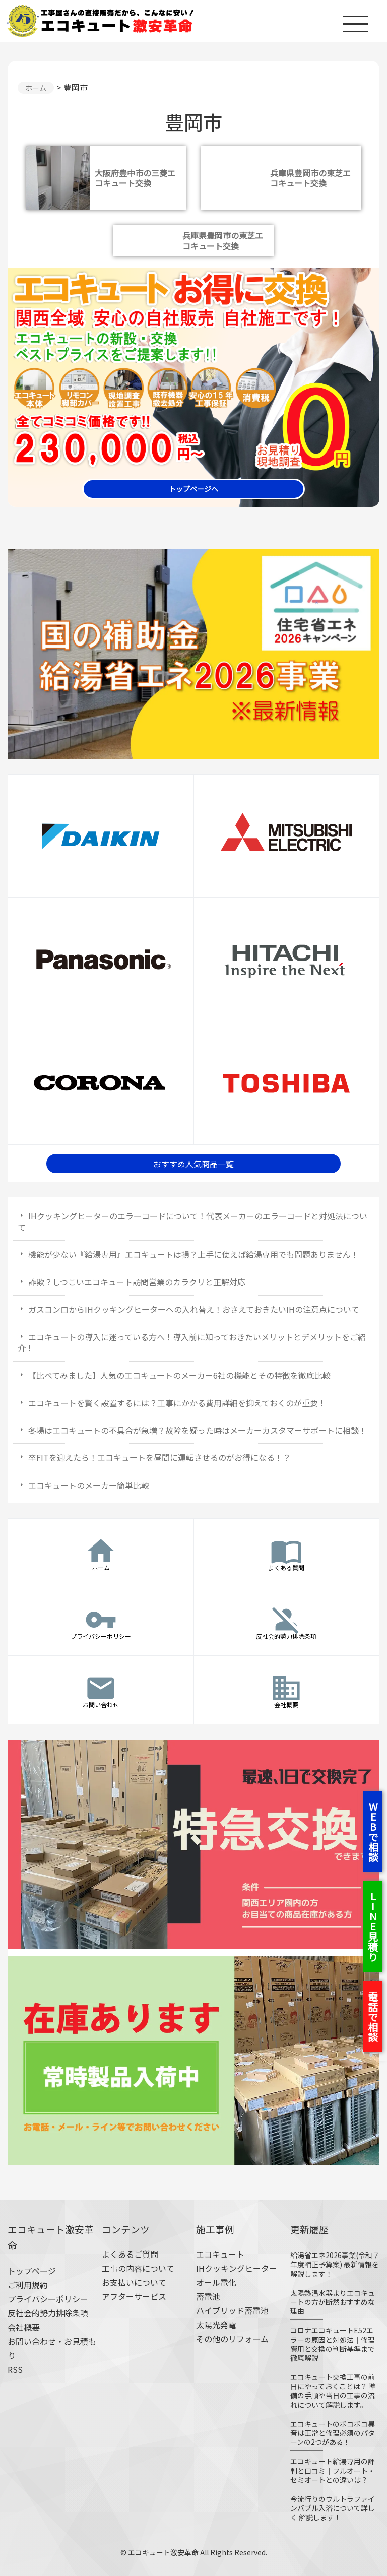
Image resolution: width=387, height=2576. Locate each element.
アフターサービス (134, 2296)
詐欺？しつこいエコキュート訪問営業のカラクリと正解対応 (136, 1282)
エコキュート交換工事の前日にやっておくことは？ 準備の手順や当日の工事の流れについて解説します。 (333, 2391)
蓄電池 (208, 2296)
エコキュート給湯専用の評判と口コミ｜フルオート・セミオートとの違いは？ (332, 2470)
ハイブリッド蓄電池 (232, 2310)
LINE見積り (372, 1926)
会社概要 (24, 2327)
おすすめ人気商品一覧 (193, 1163)
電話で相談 (372, 2016)
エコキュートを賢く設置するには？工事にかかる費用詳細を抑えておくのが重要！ (177, 1403)
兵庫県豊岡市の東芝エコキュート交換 (310, 178)
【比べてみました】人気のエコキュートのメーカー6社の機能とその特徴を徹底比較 (179, 1375)
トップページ (32, 2271)
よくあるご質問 (130, 2254)
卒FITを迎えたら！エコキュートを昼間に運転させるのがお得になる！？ (159, 1457)
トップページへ (193, 489)
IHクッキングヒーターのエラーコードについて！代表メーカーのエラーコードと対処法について (192, 1221)
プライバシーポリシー (48, 2299)
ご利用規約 (28, 2285)
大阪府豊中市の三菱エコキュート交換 (135, 178)
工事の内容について (138, 2268)
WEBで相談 (373, 1831)
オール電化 (216, 2282)
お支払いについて (134, 2282)
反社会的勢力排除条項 (48, 2313)
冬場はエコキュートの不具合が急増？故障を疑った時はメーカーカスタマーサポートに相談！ (197, 1430)
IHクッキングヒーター (236, 2268)
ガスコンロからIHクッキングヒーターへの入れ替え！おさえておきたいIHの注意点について (193, 1309)
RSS (15, 2369)
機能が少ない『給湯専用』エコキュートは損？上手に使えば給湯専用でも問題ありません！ (193, 1254)
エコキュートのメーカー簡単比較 (88, 1485)
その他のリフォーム (232, 2339)
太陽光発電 (216, 2325)
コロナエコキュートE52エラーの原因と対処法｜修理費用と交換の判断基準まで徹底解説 (332, 2344)
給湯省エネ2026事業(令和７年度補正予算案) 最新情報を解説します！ (334, 2264)
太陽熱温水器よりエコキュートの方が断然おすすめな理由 (332, 2302)
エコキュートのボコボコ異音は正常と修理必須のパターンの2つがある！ (332, 2433)
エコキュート (220, 2254)
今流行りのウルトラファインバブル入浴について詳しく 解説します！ (332, 2508)
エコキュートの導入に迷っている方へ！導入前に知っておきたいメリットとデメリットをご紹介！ (192, 1342)
